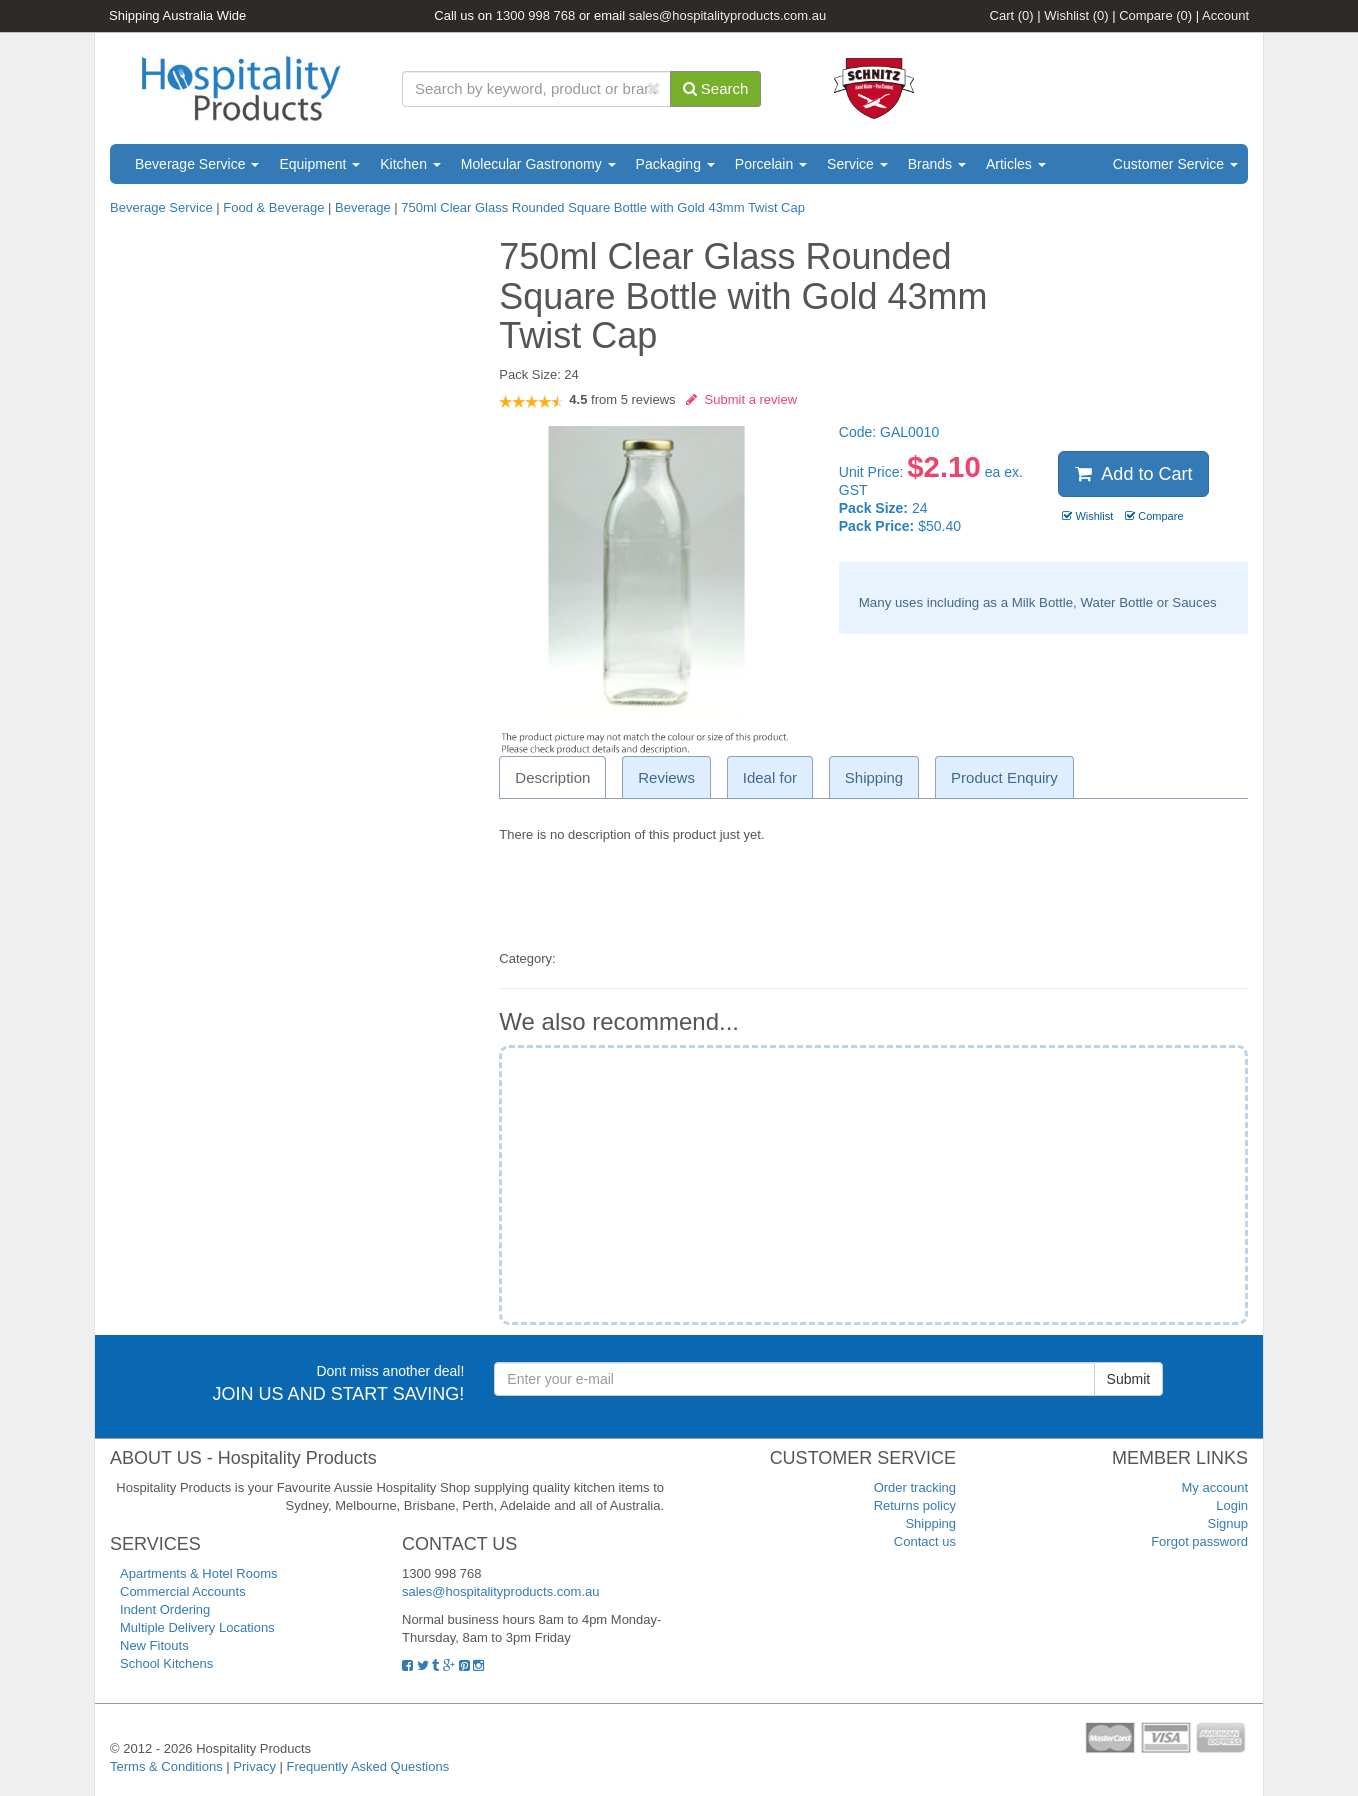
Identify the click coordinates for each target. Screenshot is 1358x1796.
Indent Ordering (165, 1609)
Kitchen (410, 164)
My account (1215, 1487)
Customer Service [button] (1175, 164)
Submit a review (741, 399)
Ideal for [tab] (770, 777)
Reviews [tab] (666, 777)
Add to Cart (1133, 474)
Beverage (363, 207)
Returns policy (915, 1505)
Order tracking (915, 1487)
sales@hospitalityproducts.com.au (727, 15)
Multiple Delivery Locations (197, 1627)
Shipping (930, 1523)
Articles (1016, 164)
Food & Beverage (273, 207)
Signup (1228, 1523)
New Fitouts (154, 1645)
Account (1225, 15)
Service (857, 164)
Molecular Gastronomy (538, 164)
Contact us (925, 1541)
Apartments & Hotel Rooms (199, 1573)
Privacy (254, 1766)
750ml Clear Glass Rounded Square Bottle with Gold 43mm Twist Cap (603, 207)
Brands (937, 164)
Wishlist (1076, 15)
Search (716, 88)
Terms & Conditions (166, 1766)
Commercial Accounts (183, 1591)
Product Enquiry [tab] (1004, 777)
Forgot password (1199, 1541)
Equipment (319, 164)
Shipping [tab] (874, 777)
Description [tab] (552, 777)
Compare (1155, 15)
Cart (1012, 15)
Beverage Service (197, 164)
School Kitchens (166, 1663)
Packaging (675, 164)
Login (1232, 1505)
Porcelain (771, 164)
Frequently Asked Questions (368, 1766)
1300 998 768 (536, 15)
